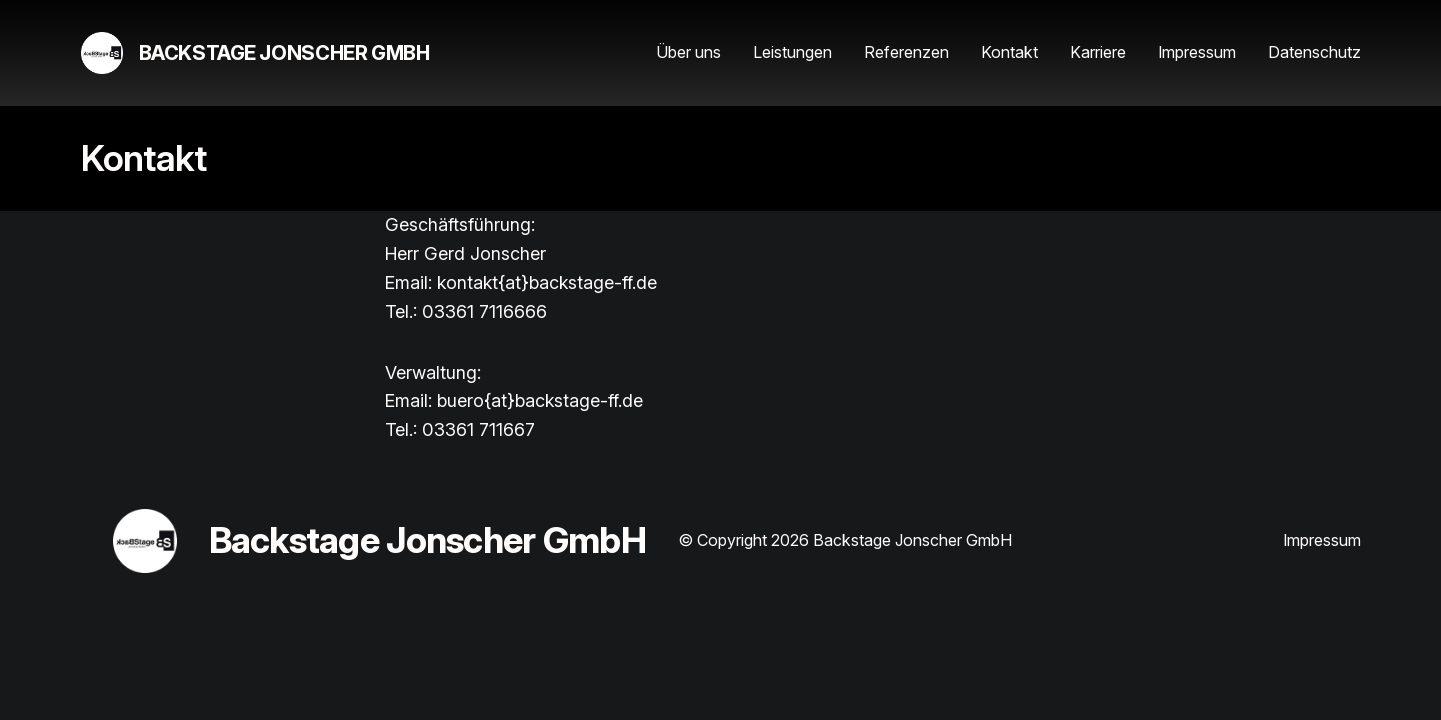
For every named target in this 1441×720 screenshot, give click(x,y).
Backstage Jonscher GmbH (284, 53)
